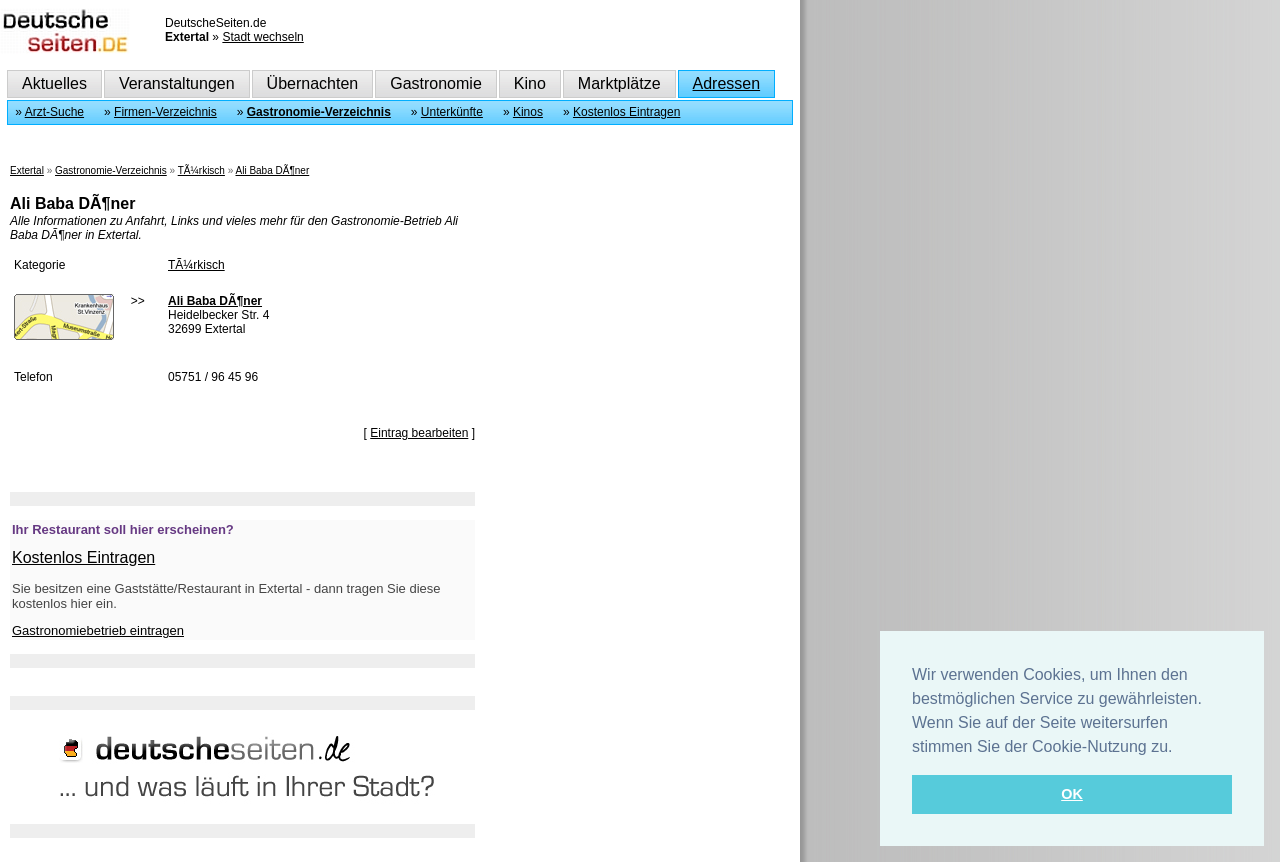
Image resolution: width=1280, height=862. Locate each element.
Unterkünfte (452, 112)
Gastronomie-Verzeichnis (319, 112)
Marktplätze (619, 83)
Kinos (528, 112)
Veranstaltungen (177, 83)
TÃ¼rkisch (201, 170)
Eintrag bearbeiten (419, 433)
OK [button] (1072, 794)
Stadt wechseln (262, 37)
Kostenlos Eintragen (626, 112)
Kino (530, 83)
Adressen (727, 83)
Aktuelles (54, 83)
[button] (1180, 748)
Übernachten (313, 83)
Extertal (27, 170)
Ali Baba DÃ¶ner (273, 170)
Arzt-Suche (54, 112)
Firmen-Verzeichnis (165, 112)
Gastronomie (436, 83)
